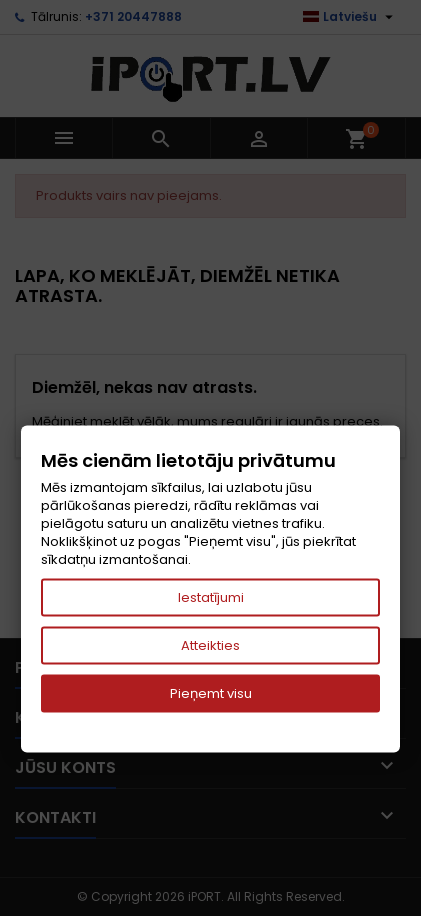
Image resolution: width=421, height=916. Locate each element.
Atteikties (210, 645)
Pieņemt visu (211, 693)
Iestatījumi (211, 597)
